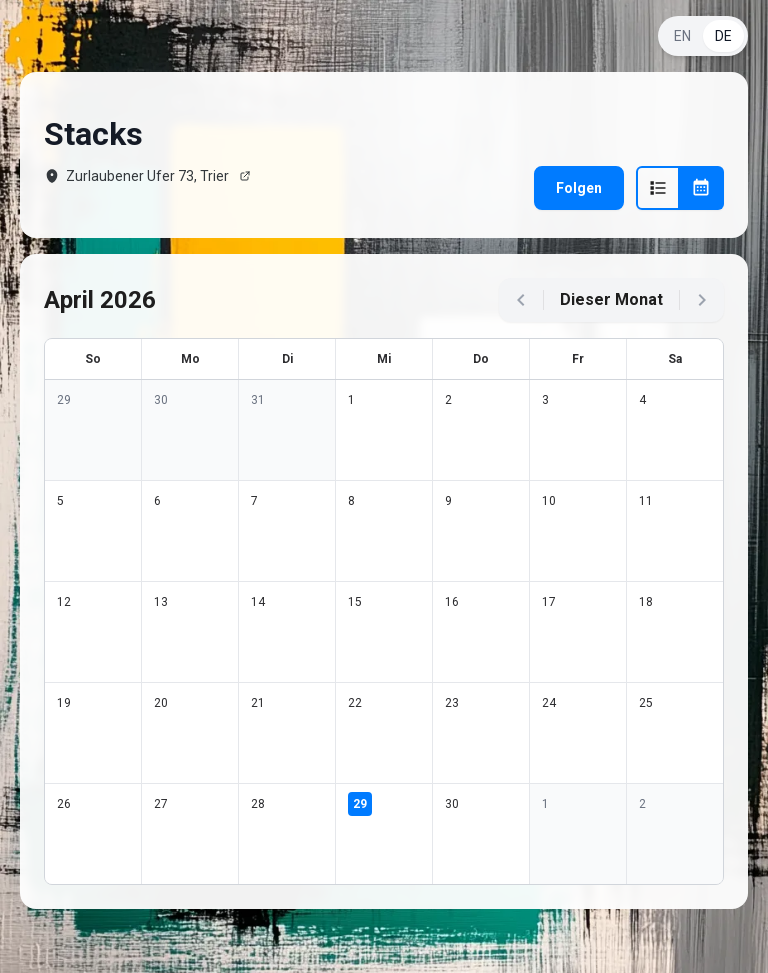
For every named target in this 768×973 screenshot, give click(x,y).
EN (682, 36)
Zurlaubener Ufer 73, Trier (147, 176)
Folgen (579, 188)
